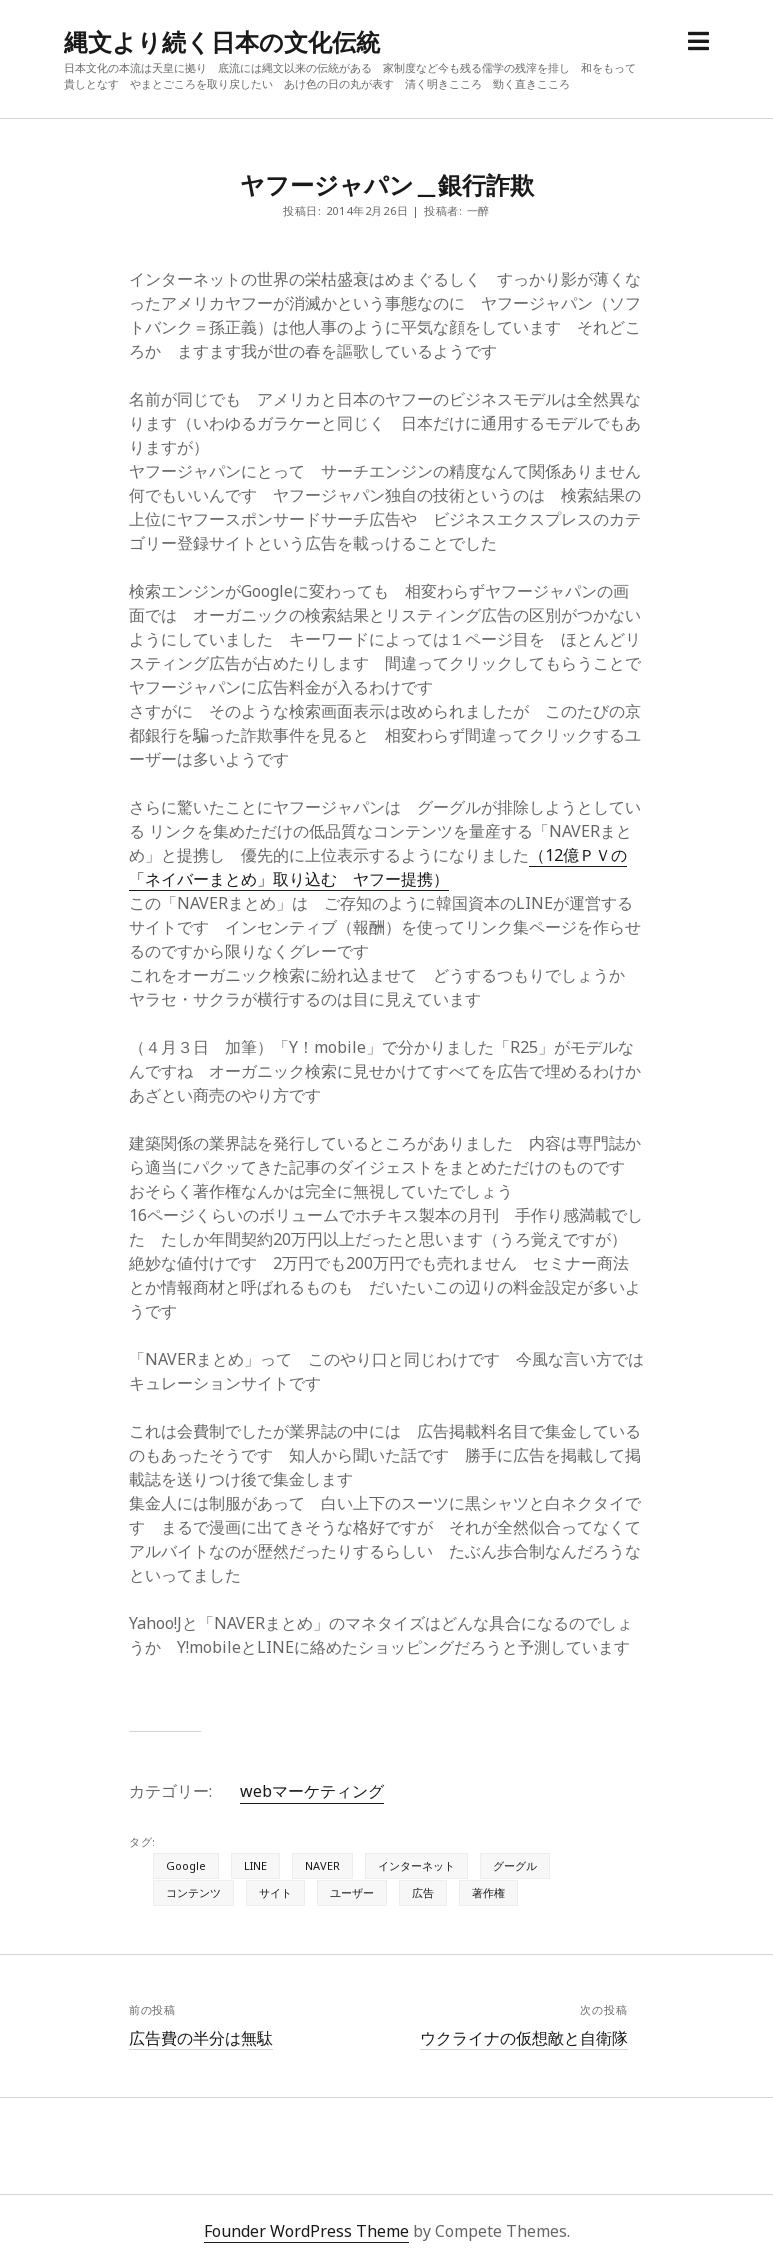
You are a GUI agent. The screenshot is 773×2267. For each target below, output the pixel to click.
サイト (275, 1892)
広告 (423, 1892)
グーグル (515, 1865)
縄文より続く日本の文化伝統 (222, 41)
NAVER (322, 1865)
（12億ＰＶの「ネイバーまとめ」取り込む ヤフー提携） (378, 867)
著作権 (488, 1892)
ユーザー (352, 1892)
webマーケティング (312, 1791)
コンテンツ (193, 1892)
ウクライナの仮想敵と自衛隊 (524, 2038)
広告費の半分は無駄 (201, 2038)
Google (186, 1865)
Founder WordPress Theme (306, 2231)
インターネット (416, 1865)
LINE (255, 1865)
